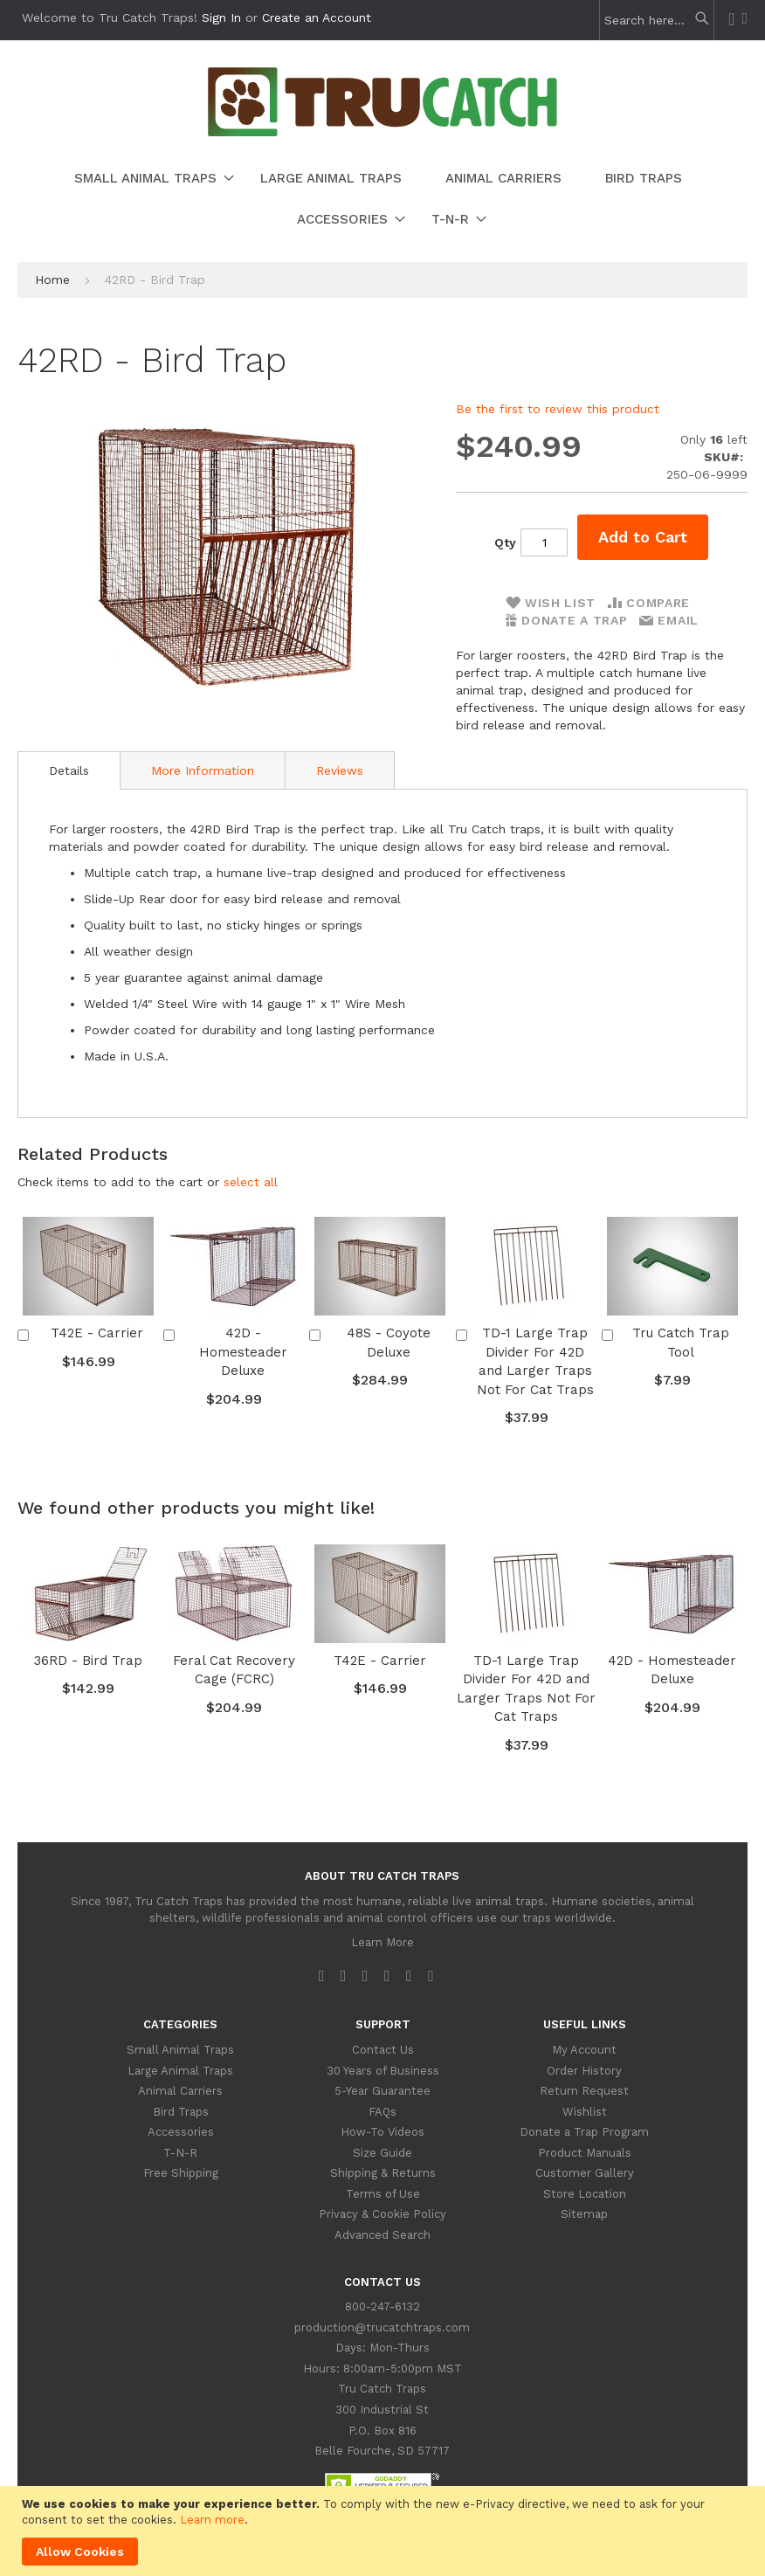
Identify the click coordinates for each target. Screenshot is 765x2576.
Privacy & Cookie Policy (382, 2213)
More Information (202, 770)
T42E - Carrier (97, 1333)
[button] (251, 1182)
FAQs (382, 2111)
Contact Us (383, 2049)
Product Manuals (584, 2152)
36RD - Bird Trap (88, 1660)
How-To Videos (382, 2131)
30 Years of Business (383, 2070)
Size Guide (382, 2152)
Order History (584, 2070)
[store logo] (382, 132)
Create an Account (316, 17)
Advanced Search (382, 2234)
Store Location (584, 2193)
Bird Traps (181, 2111)
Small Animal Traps (180, 2049)
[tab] (69, 770)
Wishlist (584, 2111)
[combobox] (652, 20)
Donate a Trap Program (584, 2131)
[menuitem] (145, 178)
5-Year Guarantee (382, 2090)
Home (52, 280)
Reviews (339, 770)
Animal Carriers (180, 2090)
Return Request (584, 2090)
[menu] (382, 199)
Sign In (221, 17)
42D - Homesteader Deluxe (243, 1351)
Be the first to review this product (557, 409)
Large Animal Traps (180, 2070)
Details (69, 770)
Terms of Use (383, 2193)
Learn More (382, 1942)
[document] (385, 2531)
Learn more (212, 2519)
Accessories (181, 2131)
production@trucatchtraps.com (382, 2327)
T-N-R (180, 2152)
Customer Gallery (584, 2172)
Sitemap (584, 2213)
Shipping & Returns (383, 2172)
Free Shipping (180, 2172)
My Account (584, 2049)
